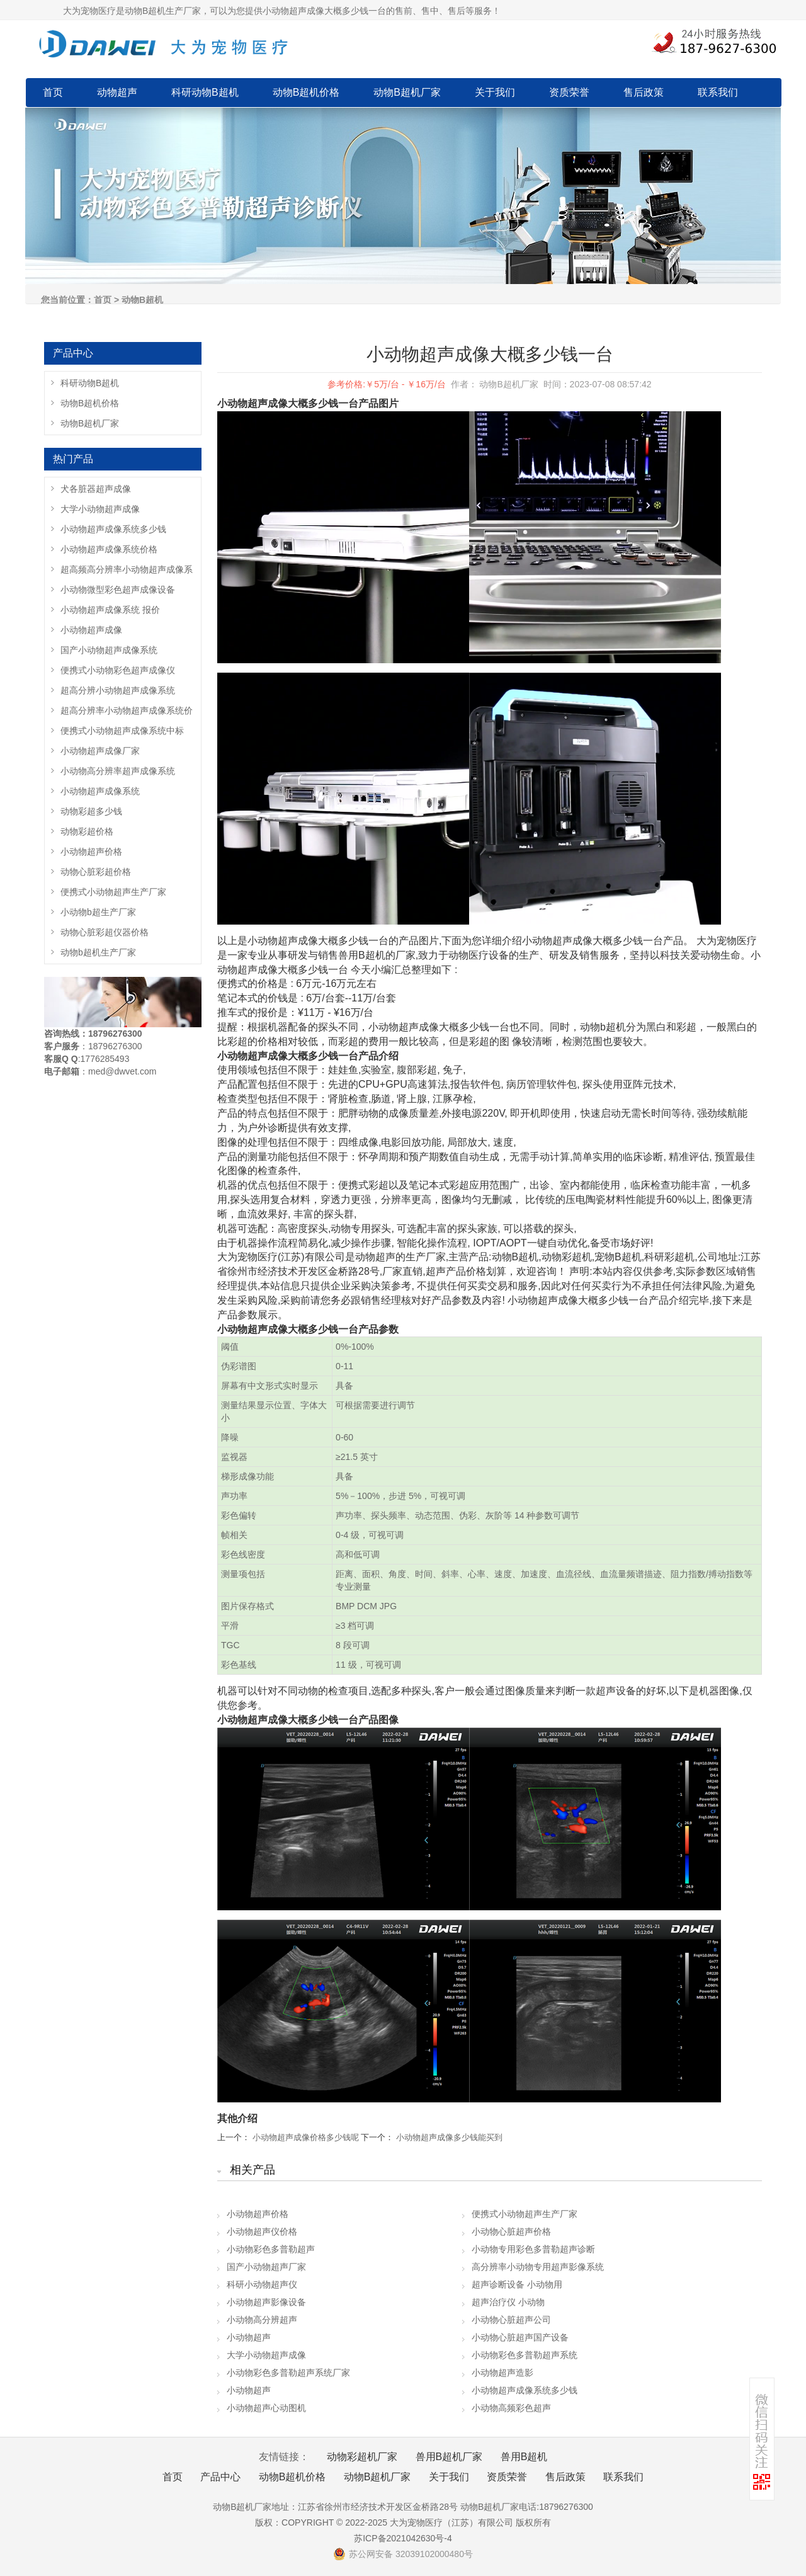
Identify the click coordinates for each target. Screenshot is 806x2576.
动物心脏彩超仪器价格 (104, 932)
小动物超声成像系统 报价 (110, 610)
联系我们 (718, 92)
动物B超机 (142, 300)
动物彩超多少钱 (91, 811)
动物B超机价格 (306, 92)
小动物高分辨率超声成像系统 (117, 771)
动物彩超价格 (86, 831)
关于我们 (495, 92)
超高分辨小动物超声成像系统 (117, 690)
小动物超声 (249, 2337)
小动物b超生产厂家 (98, 912)
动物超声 (117, 92)
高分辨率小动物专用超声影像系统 (538, 2267)
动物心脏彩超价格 (95, 872)
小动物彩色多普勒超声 (271, 2249)
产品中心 (220, 2476)
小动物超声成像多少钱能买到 (449, 2137)
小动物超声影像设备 (266, 2302)
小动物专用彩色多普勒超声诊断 (533, 2249)
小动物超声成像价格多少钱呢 (306, 2137)
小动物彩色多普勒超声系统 (524, 2355)
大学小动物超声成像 (266, 2355)
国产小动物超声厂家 (266, 2267)
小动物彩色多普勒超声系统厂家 (288, 2373)
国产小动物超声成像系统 (108, 650)
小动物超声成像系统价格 (108, 549)
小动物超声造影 (502, 2373)
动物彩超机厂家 (362, 2456)
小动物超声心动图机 (266, 2408)
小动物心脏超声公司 (511, 2320)
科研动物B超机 (205, 92)
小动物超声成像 (91, 630)
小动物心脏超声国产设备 (520, 2337)
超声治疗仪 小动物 (508, 2302)
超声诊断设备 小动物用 (517, 2284)
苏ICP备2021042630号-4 (403, 2538)
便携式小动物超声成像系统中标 (122, 731)
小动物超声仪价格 (262, 2231)
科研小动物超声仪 (262, 2284)
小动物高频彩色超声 (511, 2408)
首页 (53, 92)
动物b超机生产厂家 (98, 952)
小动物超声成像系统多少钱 (524, 2390)
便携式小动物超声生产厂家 (524, 2214)
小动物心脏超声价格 (511, 2231)
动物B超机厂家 (407, 92)
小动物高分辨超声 (262, 2320)
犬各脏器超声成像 (95, 489)
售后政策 (643, 92)
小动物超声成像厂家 (100, 751)
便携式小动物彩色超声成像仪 (117, 670)
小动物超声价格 (257, 2214)
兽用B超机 (524, 2456)
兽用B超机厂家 (449, 2456)
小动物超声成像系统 (100, 791)
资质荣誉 (569, 92)
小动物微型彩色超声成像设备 (117, 589)
